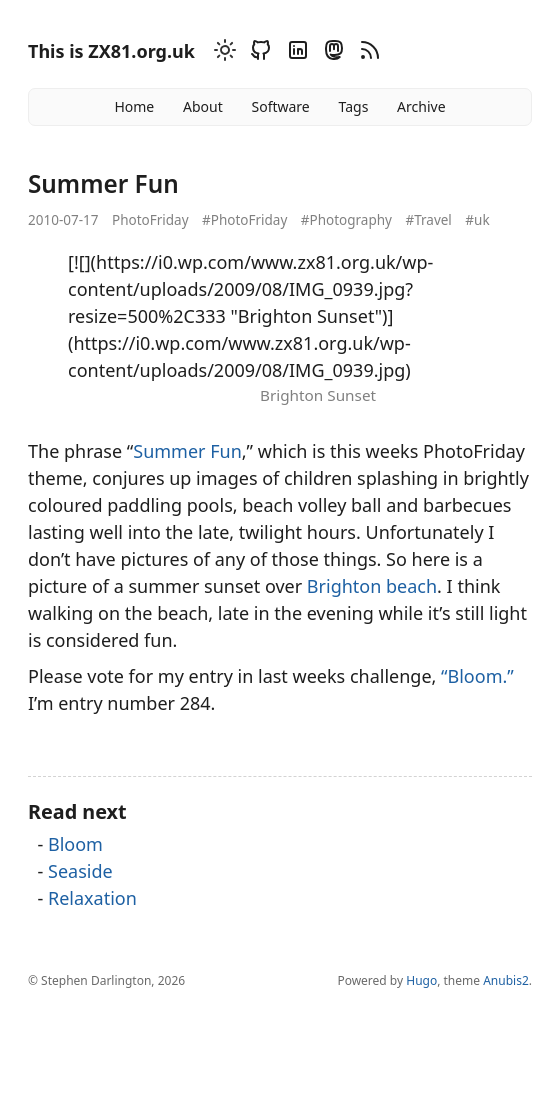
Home (134, 106)
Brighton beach (372, 586)
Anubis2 (506, 980)
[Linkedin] (295, 53)
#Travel (428, 220)
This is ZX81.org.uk (111, 51)
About (203, 106)
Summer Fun (187, 451)
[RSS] (367, 53)
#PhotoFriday (244, 220)
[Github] (258, 53)
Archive (421, 106)
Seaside (80, 871)
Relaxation (92, 898)
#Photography (346, 220)
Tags (354, 106)
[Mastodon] (331, 53)
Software (280, 106)
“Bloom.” (477, 676)
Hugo (421, 980)
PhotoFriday (150, 220)
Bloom (75, 844)
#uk (477, 220)
